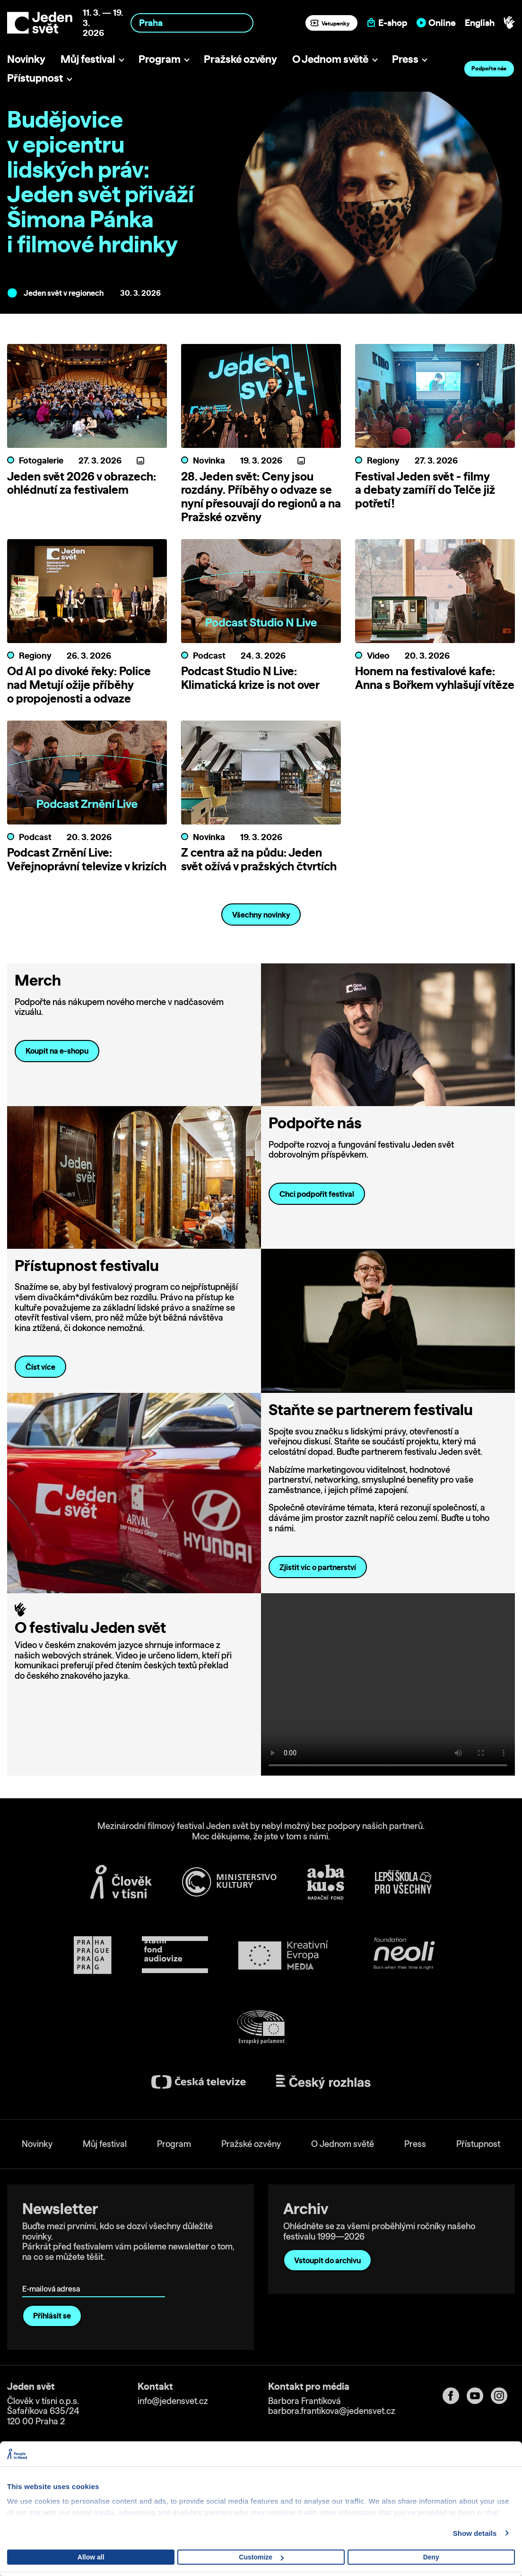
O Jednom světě (330, 59)
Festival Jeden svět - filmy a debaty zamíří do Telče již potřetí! (425, 490)
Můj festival (88, 59)
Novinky (26, 59)
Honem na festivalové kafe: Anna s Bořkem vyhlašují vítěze (434, 678)
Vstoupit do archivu (327, 2301)
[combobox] (191, 23)
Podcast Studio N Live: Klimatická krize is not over (250, 678)
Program (160, 59)
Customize (261, 2557)
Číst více (40, 1408)
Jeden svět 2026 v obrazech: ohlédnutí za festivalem (81, 483)
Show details (475, 2533)
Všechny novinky (261, 956)
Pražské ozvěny (240, 59)
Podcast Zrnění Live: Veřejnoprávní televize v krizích (86, 873)
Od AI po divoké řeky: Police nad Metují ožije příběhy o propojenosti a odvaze (79, 685)
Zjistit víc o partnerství (317, 1608)
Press (405, 59)
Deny (431, 2557)
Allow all (91, 2557)
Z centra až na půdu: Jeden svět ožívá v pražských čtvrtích (259, 873)
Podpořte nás (488, 68)
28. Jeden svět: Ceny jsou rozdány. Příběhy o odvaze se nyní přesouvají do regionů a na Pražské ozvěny (261, 497)
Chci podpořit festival (316, 1235)
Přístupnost (35, 78)
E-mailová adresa (53, 2316)
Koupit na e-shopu (57, 1092)
